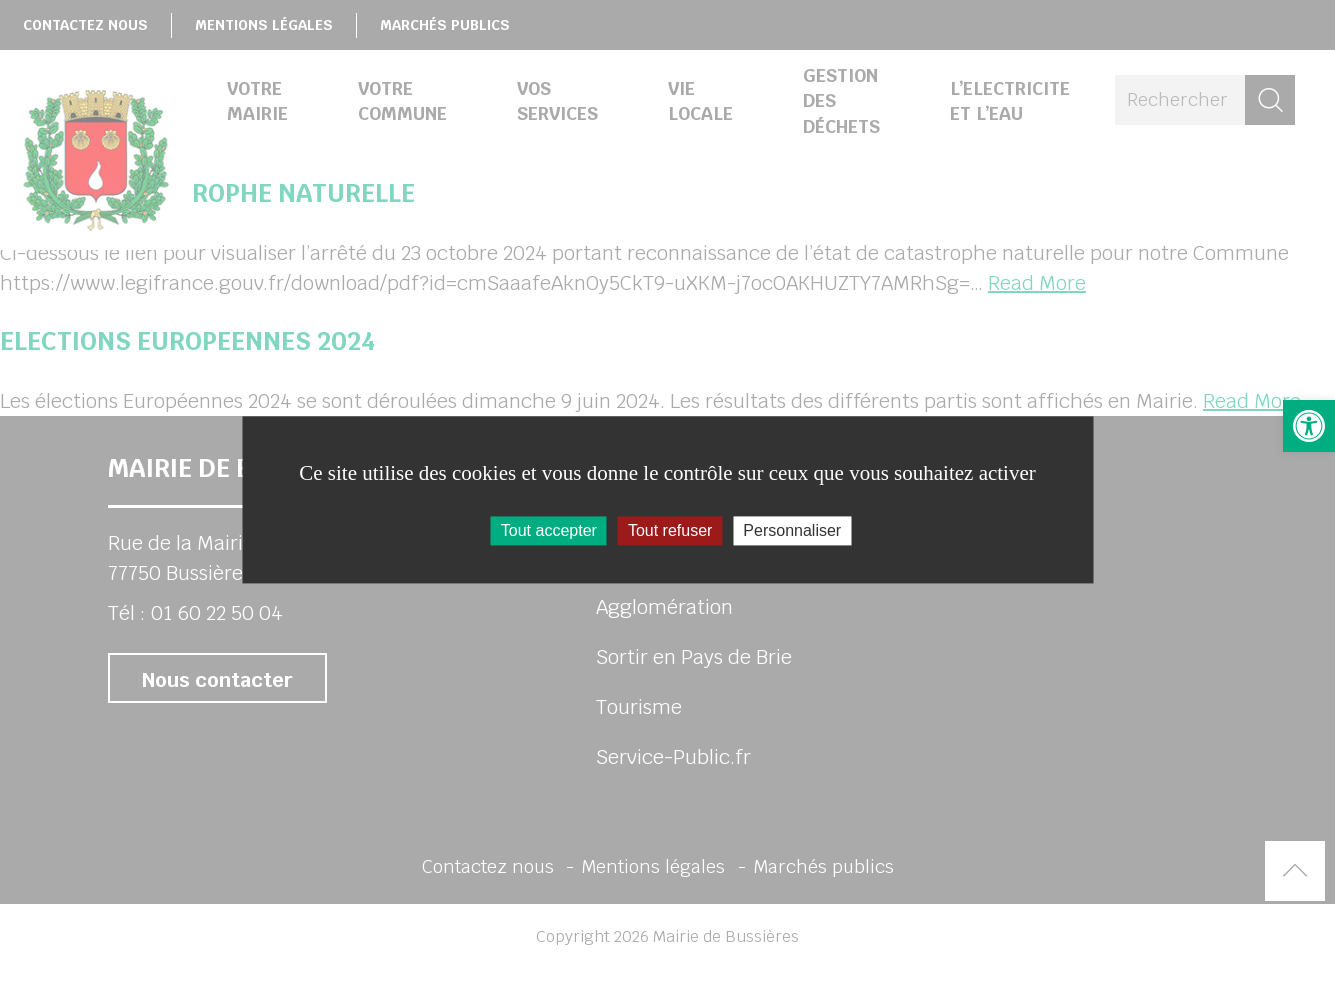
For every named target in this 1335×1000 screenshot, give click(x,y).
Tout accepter (549, 530)
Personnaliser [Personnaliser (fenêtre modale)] (792, 530)
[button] (1309, 426)
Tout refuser (670, 530)
